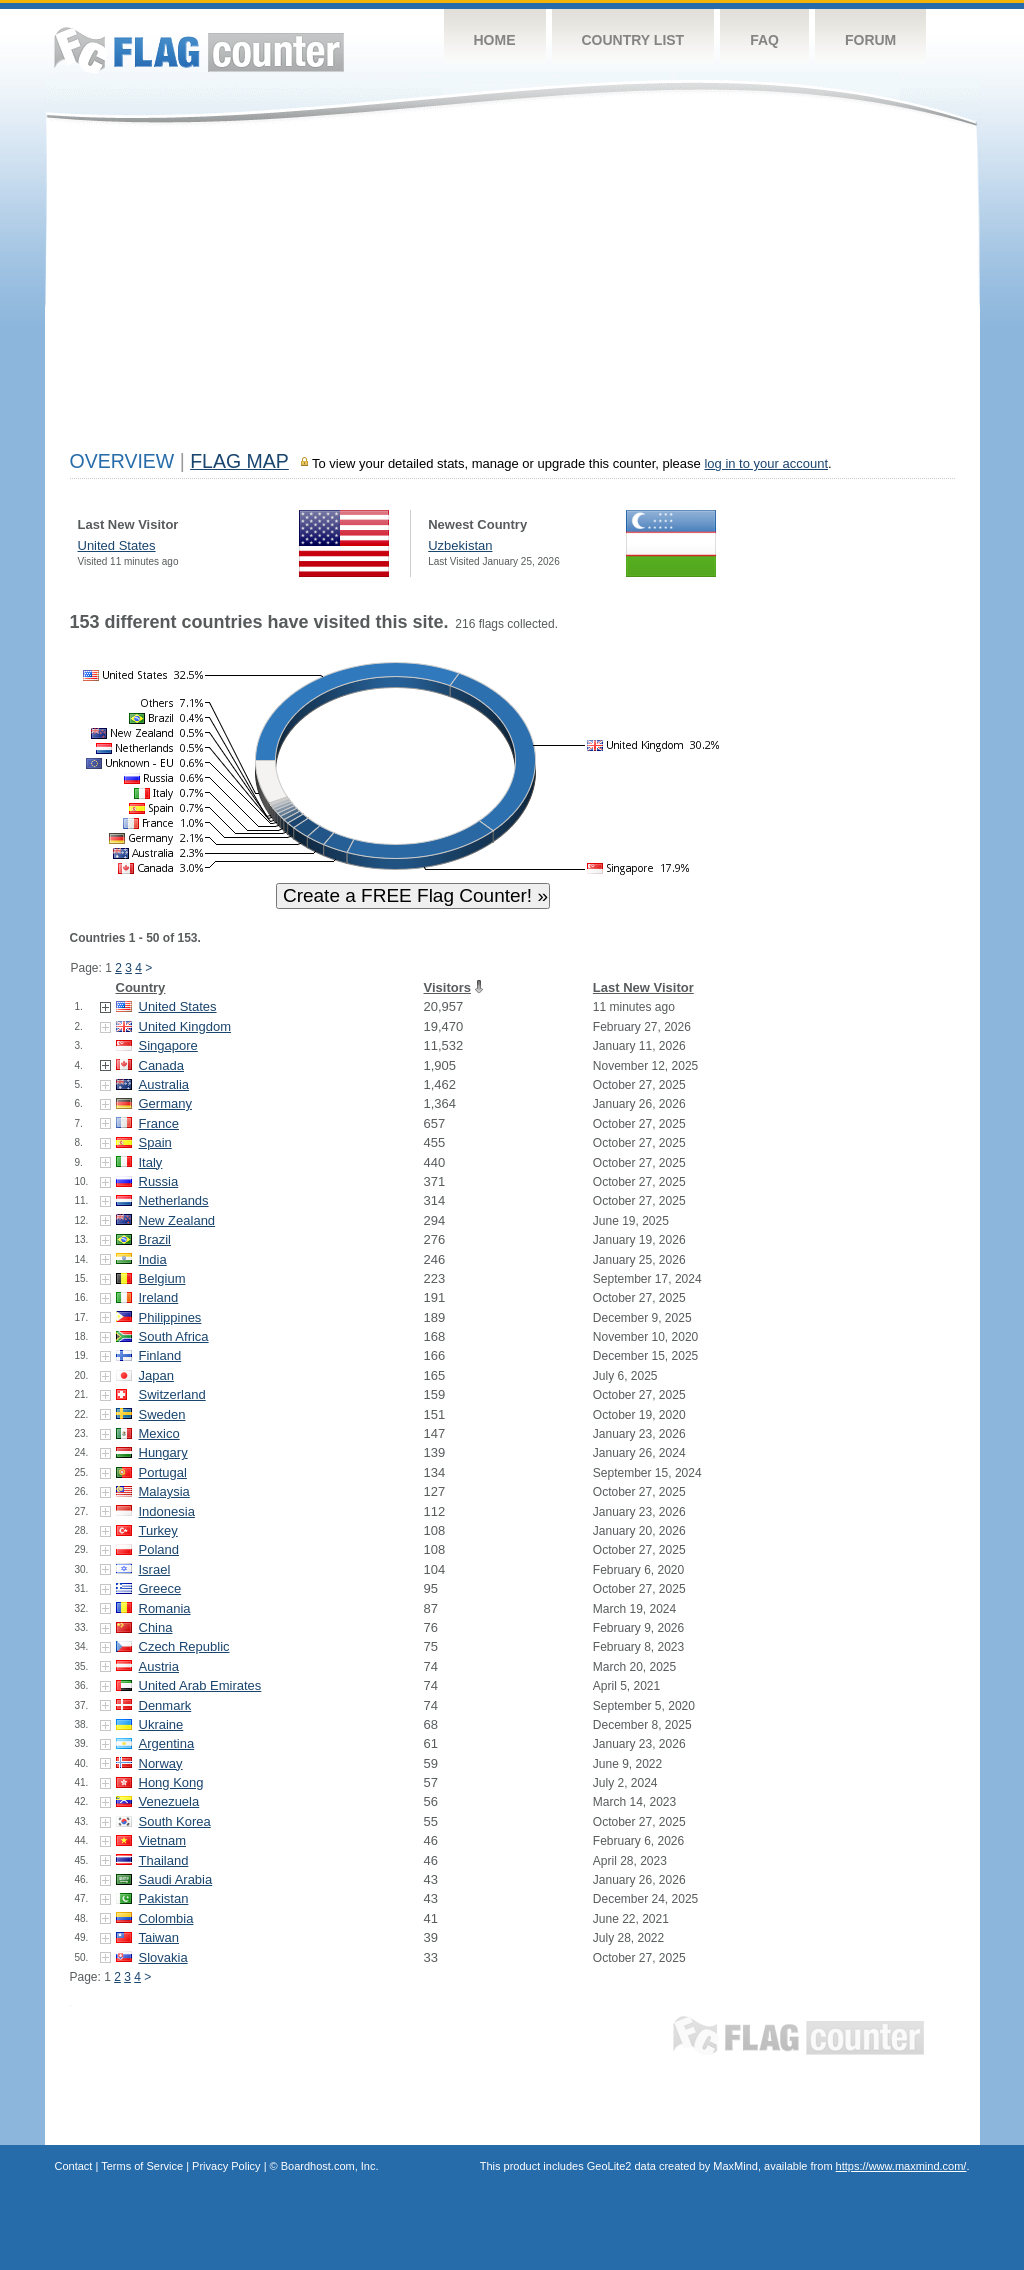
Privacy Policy (226, 2166)
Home (495, 40)
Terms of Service (142, 2166)
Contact (74, 2166)
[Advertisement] (512, 292)
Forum (870, 40)
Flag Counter (199, 49)
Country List (633, 40)
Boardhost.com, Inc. (330, 2166)
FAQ (764, 40)
